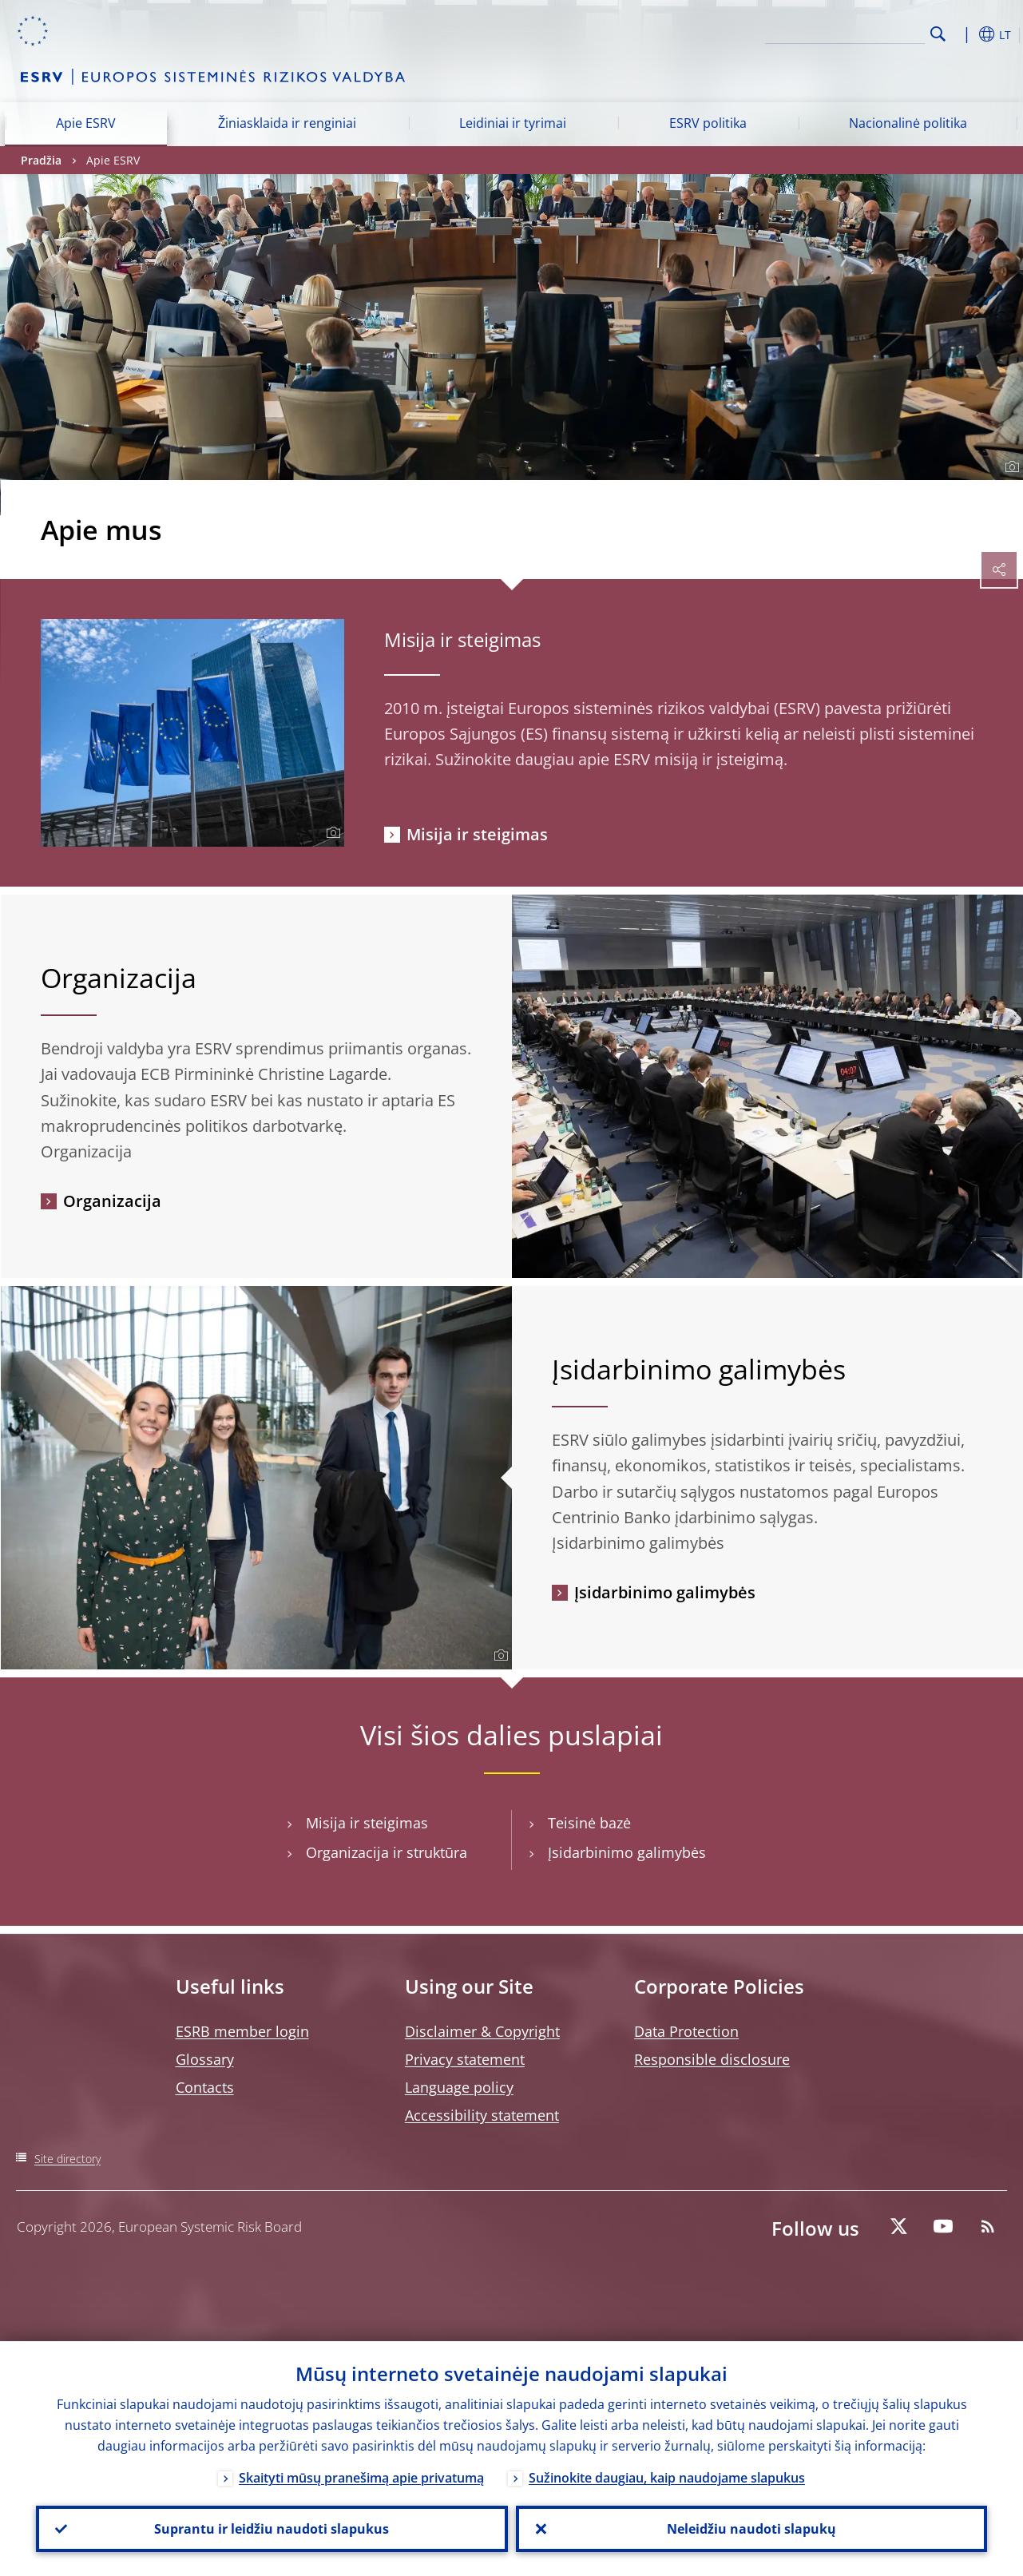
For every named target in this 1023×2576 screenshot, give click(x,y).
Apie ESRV (86, 123)
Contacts (205, 2087)
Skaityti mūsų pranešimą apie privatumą (361, 2478)
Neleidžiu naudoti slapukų (751, 2529)
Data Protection (686, 2031)
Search (938, 34)
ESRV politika (708, 123)
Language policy (459, 2087)
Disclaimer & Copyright (482, 2031)
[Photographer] (1010, 467)
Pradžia (41, 160)
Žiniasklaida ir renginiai (287, 123)
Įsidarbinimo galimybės (664, 1592)
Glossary (205, 2059)
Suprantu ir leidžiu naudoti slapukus (271, 2529)
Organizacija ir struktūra (386, 1853)
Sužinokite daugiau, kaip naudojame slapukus (667, 2478)
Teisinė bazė (589, 1823)
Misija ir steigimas (462, 639)
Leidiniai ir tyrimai (512, 123)
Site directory (67, 2158)
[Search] (845, 32)
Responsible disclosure (712, 2059)
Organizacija (112, 1201)
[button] (963, 34)
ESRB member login (242, 2031)
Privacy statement (465, 2059)
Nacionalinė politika (908, 123)
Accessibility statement (482, 2115)
